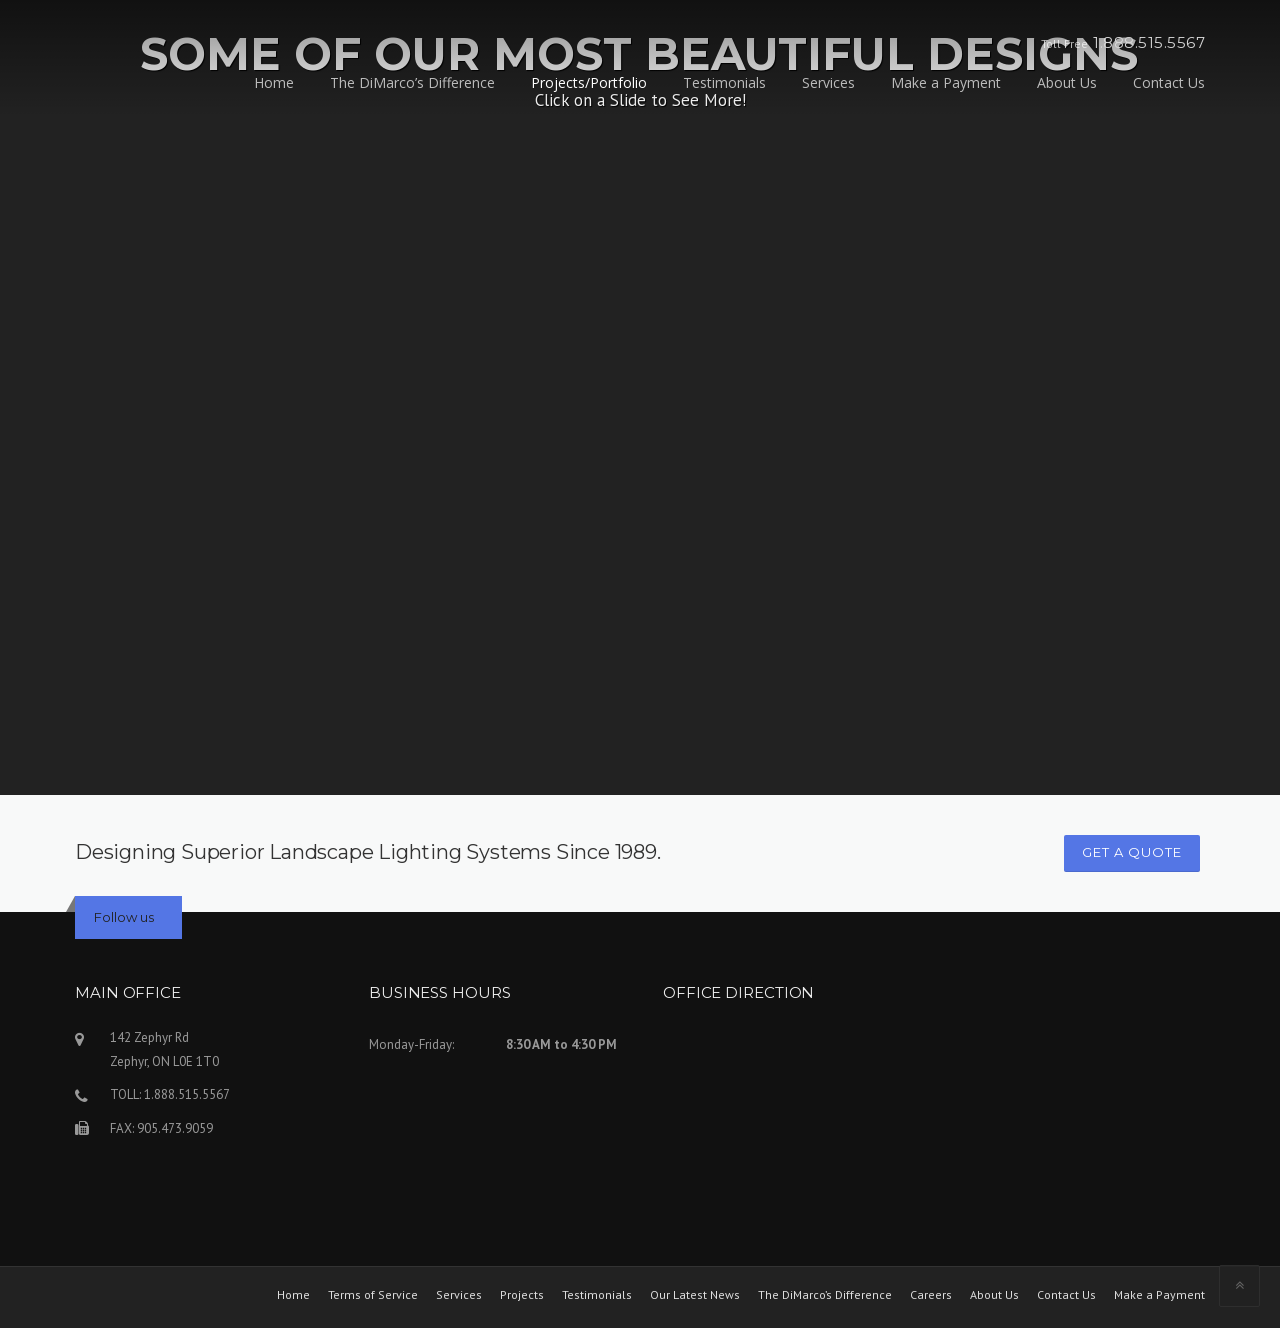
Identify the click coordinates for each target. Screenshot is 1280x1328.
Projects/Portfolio (589, 82)
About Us (1067, 82)
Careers (931, 1295)
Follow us (124, 917)
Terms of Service (373, 1295)
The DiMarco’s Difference (412, 82)
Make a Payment (946, 82)
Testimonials (724, 82)
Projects (522, 1295)
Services (828, 82)
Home (274, 82)
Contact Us (1169, 82)
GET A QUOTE (1132, 852)
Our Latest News (695, 1295)
